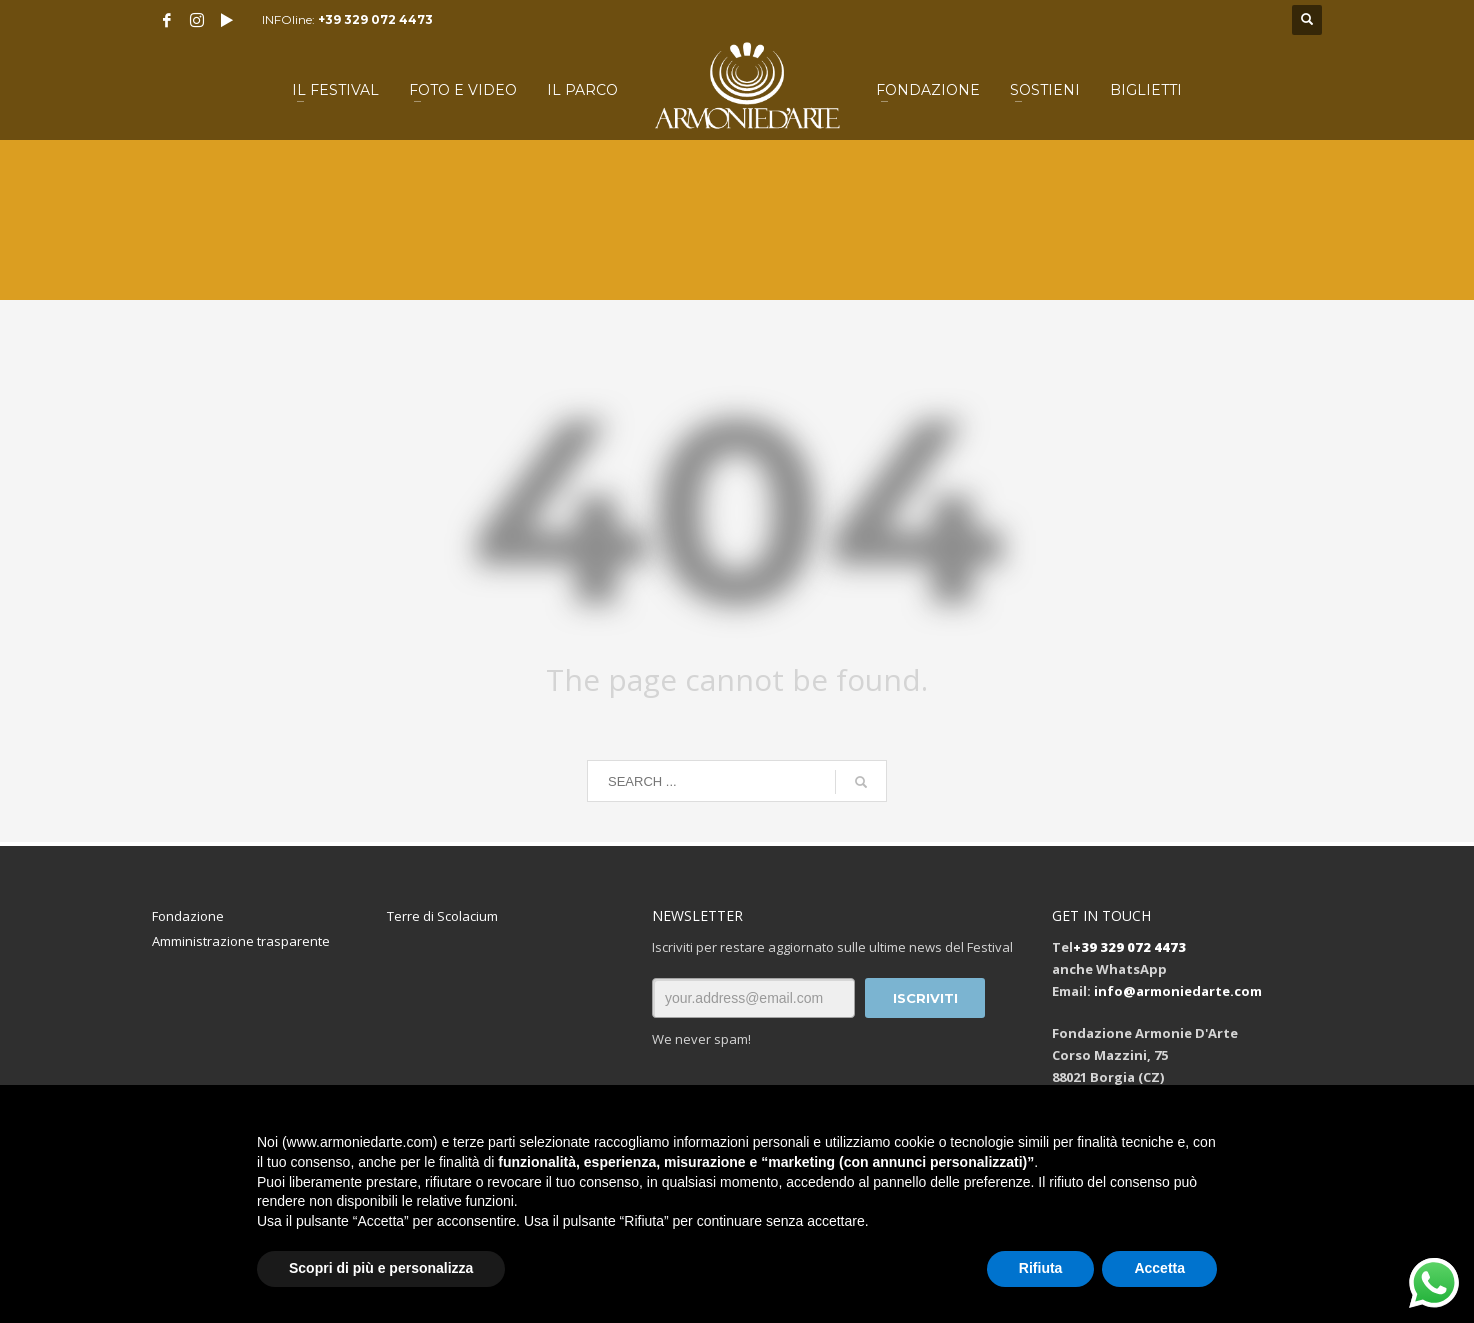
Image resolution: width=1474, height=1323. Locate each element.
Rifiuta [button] (1041, 1268)
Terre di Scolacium (442, 916)
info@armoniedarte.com (1178, 991)
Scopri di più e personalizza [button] (381, 1268)
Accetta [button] (1159, 1268)
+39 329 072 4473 (375, 19)
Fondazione (188, 916)
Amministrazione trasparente (241, 941)
